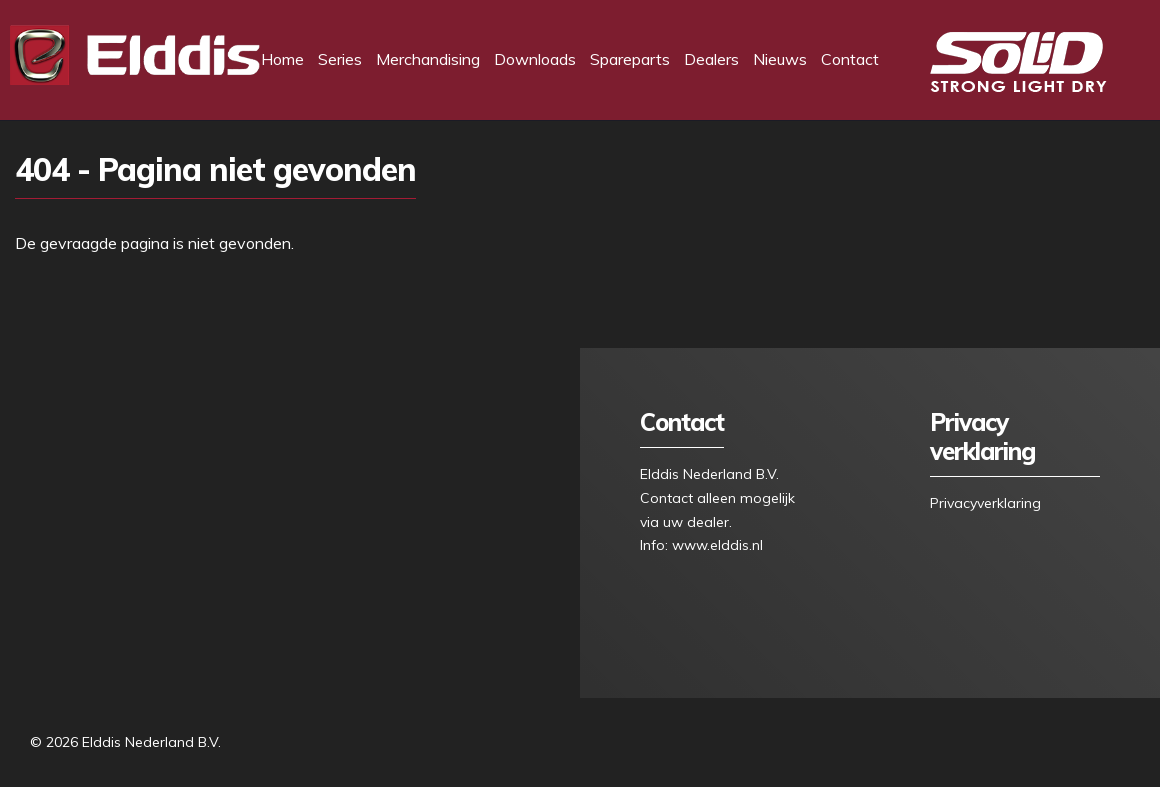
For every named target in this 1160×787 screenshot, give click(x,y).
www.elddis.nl (717, 545)
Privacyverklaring (985, 503)
